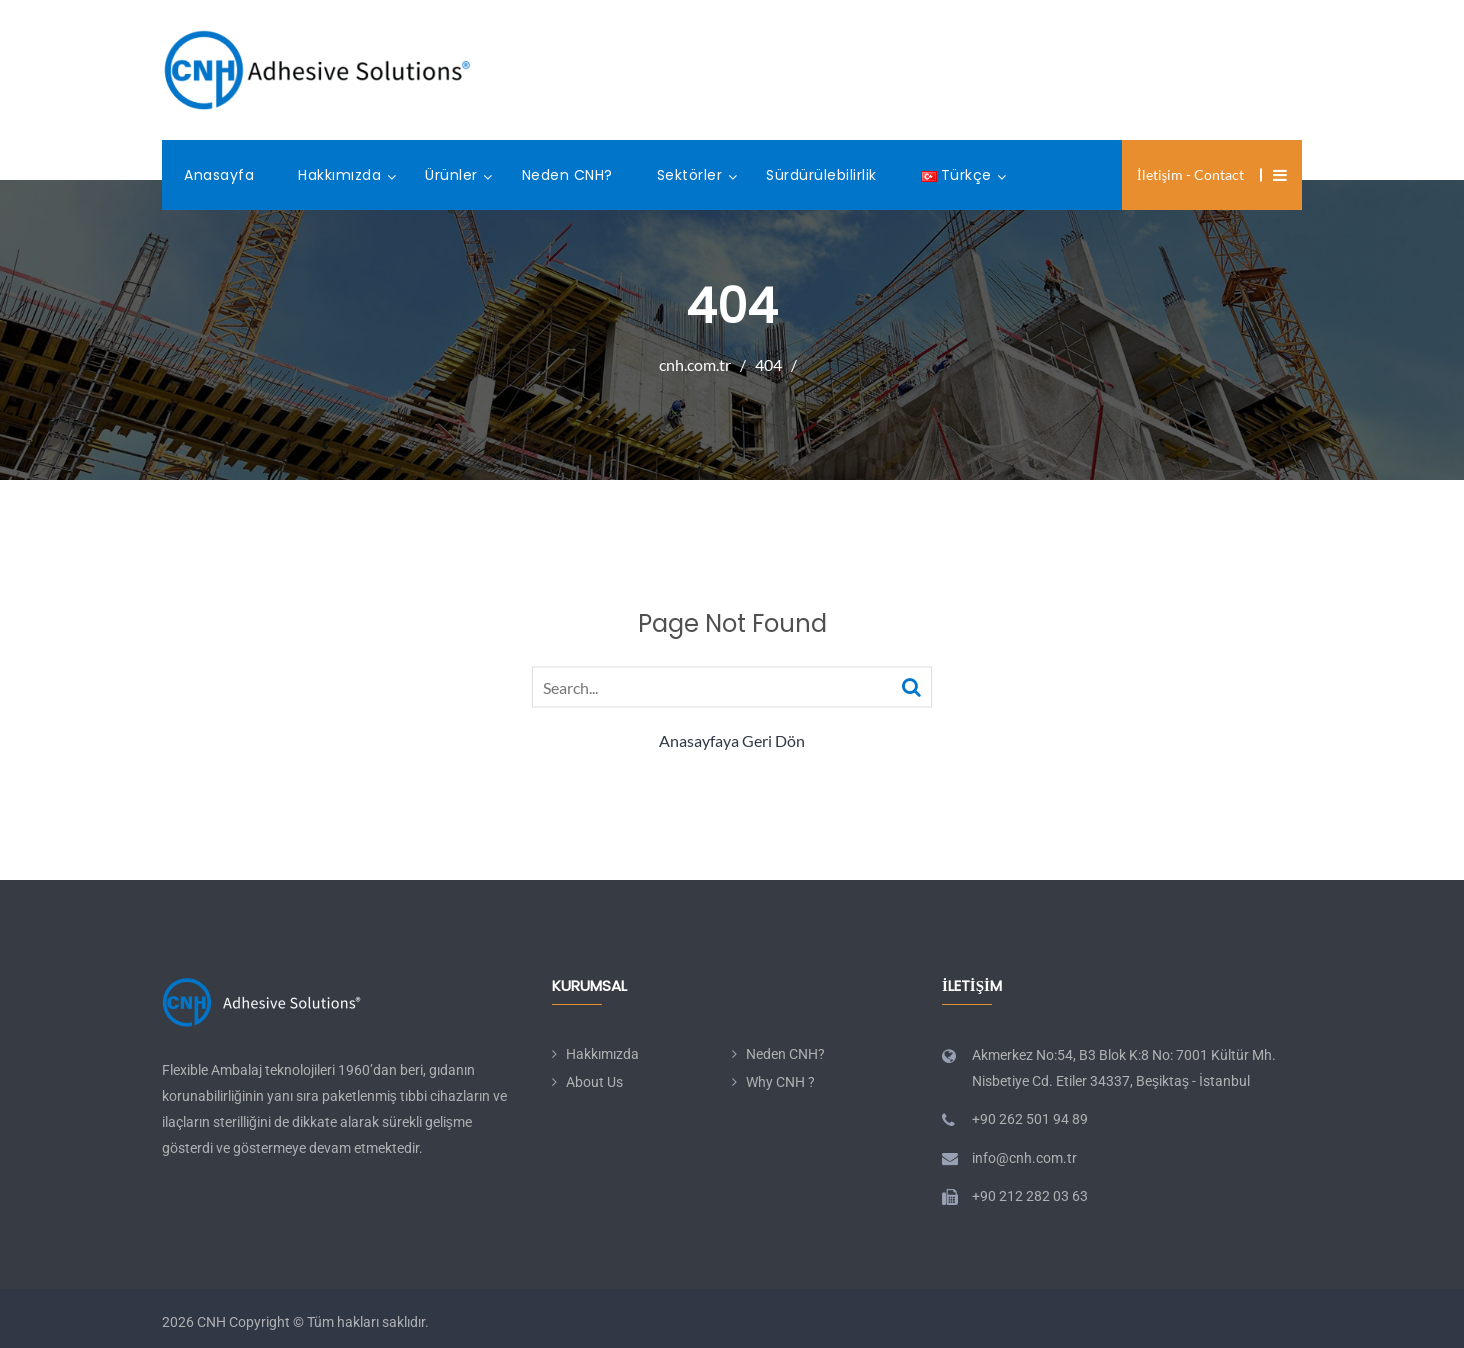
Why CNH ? (780, 1082)
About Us (594, 1082)
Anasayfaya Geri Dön (732, 740)
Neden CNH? (567, 175)
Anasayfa (219, 175)
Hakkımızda (339, 175)
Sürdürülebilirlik (821, 175)
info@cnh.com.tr (1024, 1158)
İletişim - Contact (1190, 174)
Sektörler (690, 175)
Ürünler (451, 175)
